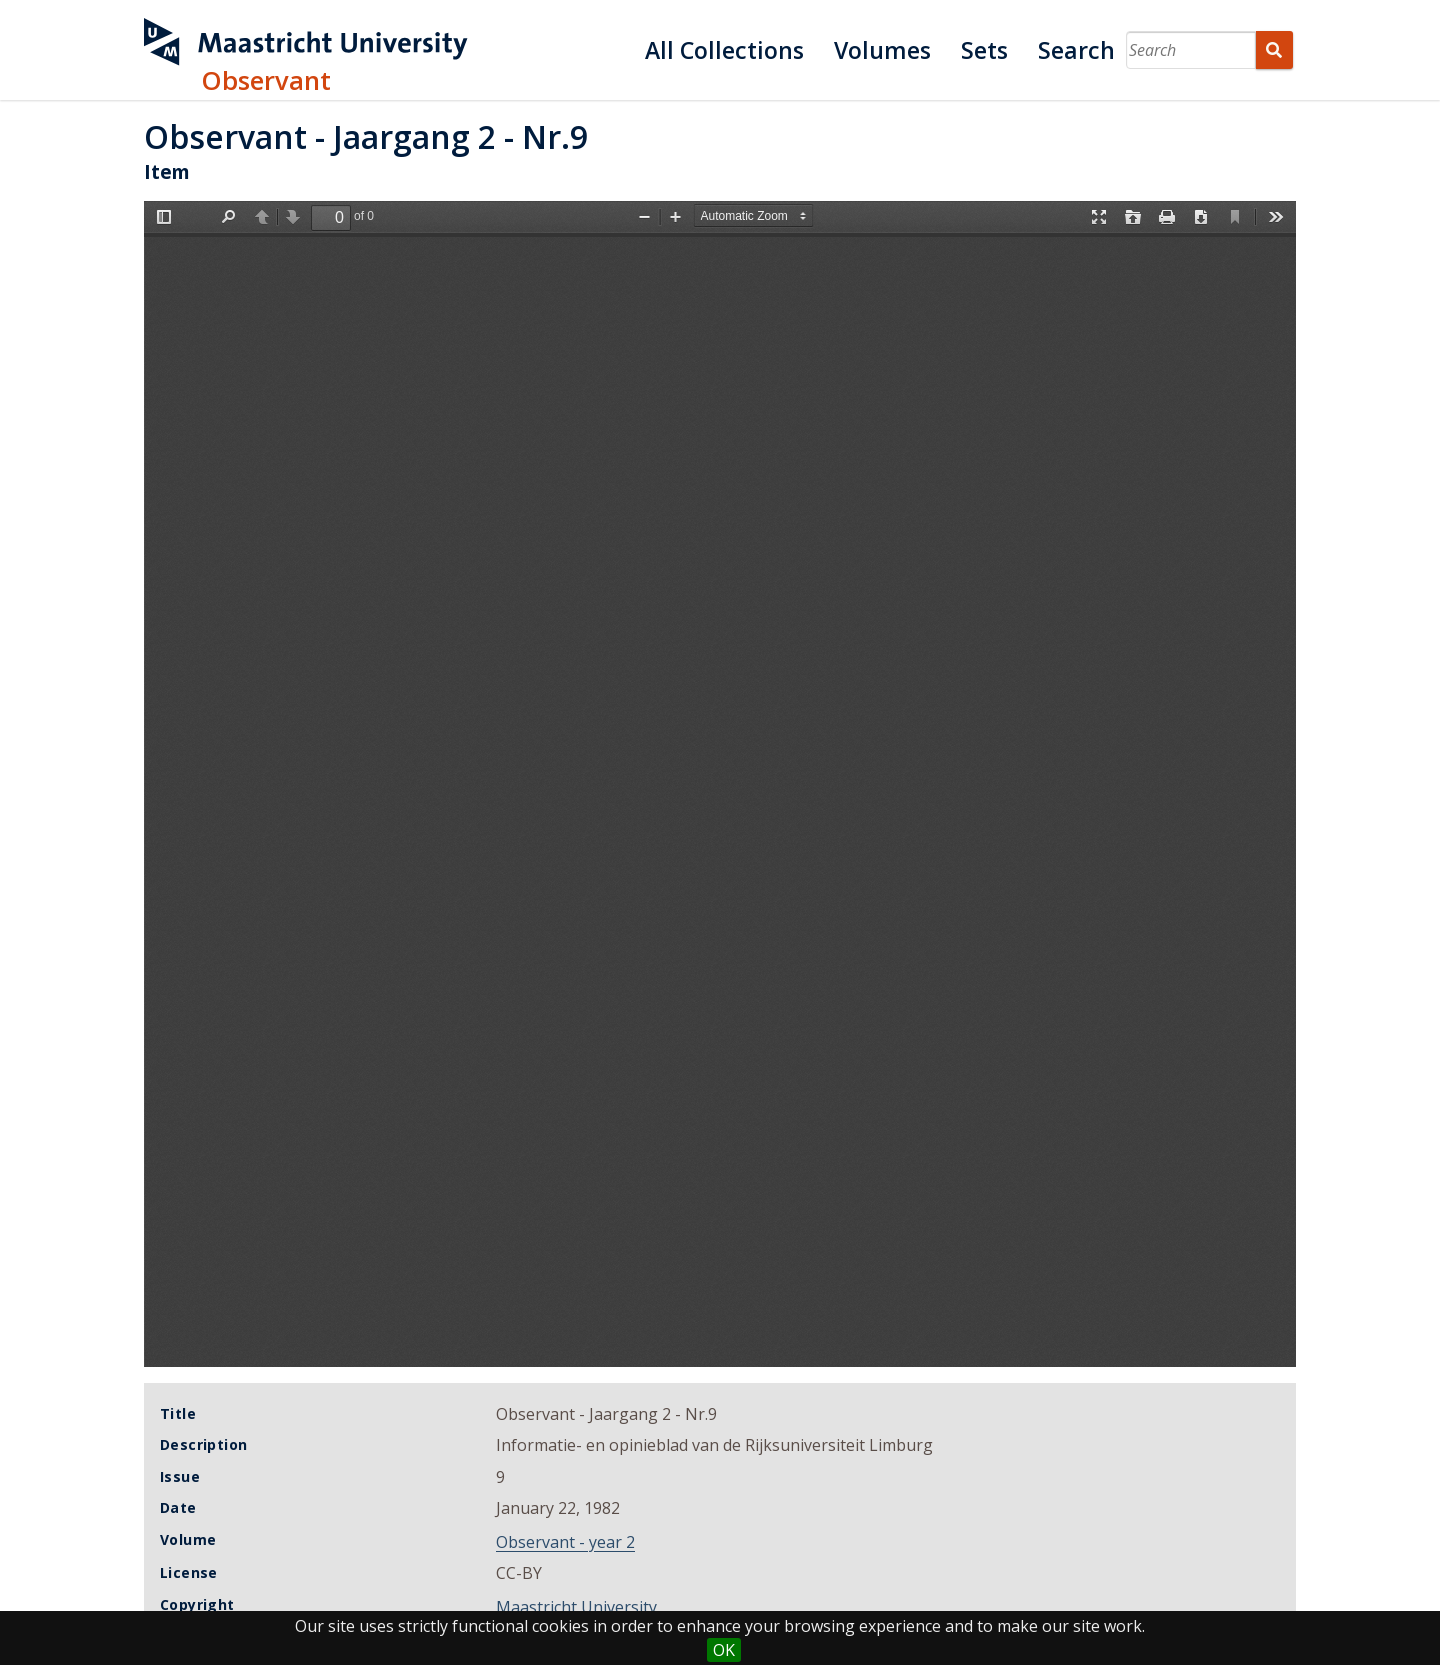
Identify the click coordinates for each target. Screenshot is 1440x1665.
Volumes (882, 50)
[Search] (1191, 50)
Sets (984, 50)
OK (724, 1650)
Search (1076, 50)
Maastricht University (576, 1607)
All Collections (724, 50)
